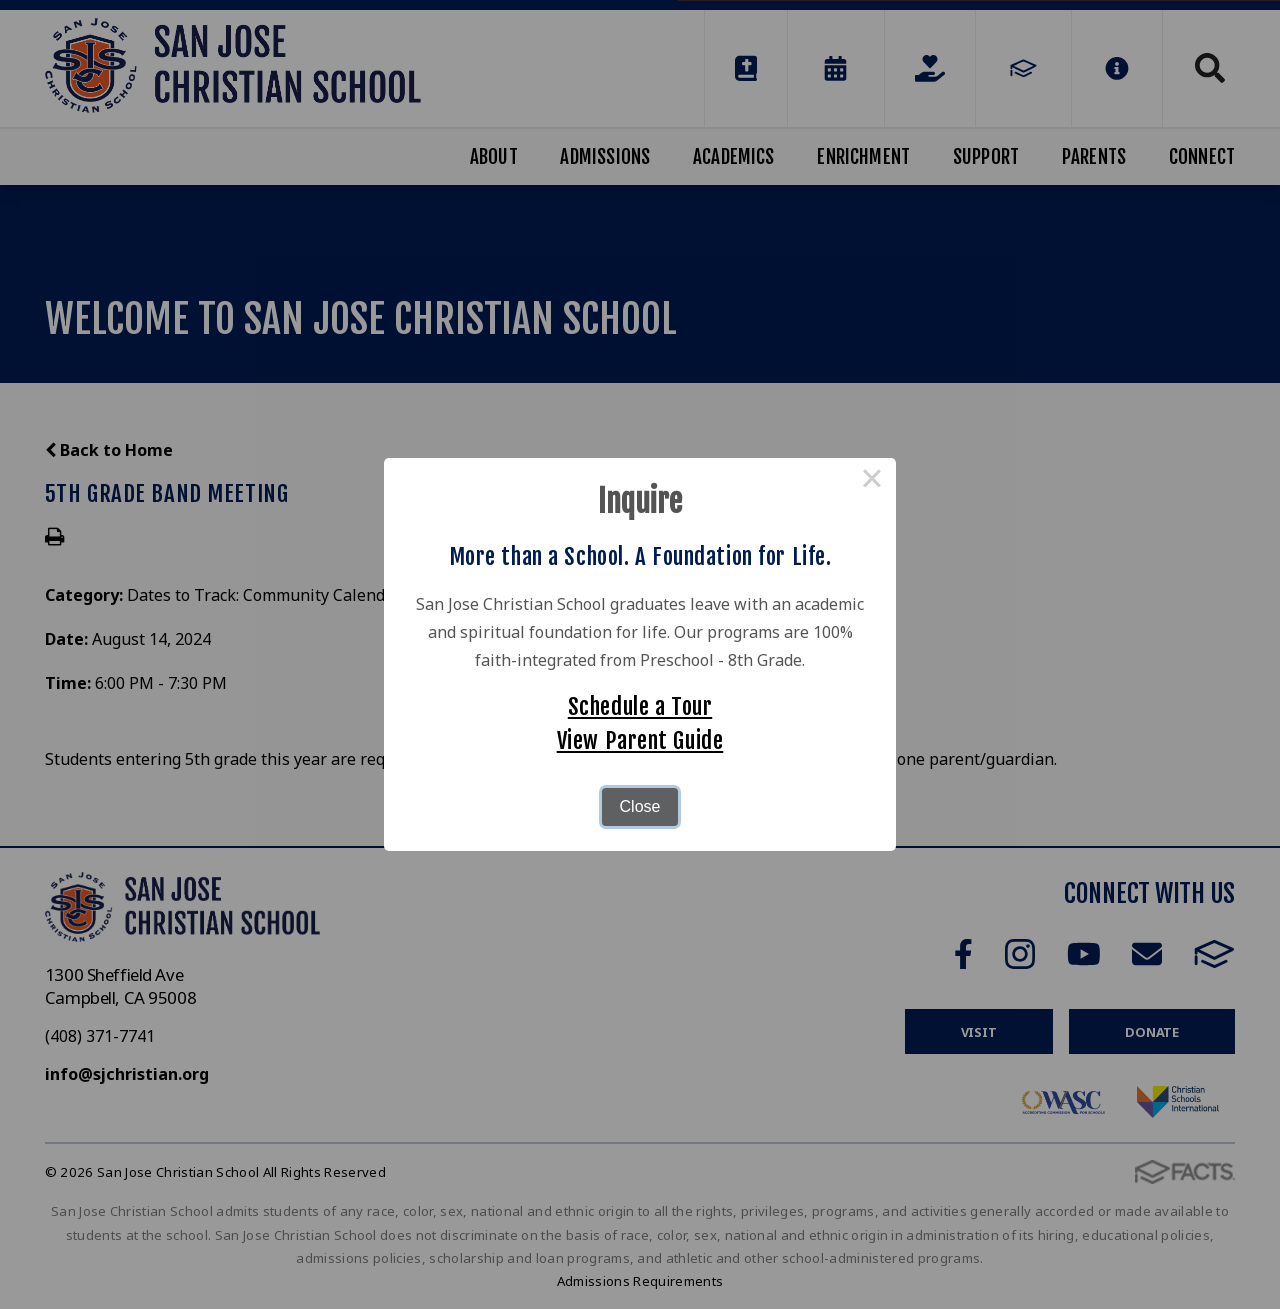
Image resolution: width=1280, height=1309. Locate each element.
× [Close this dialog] (872, 482)
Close (640, 806)
